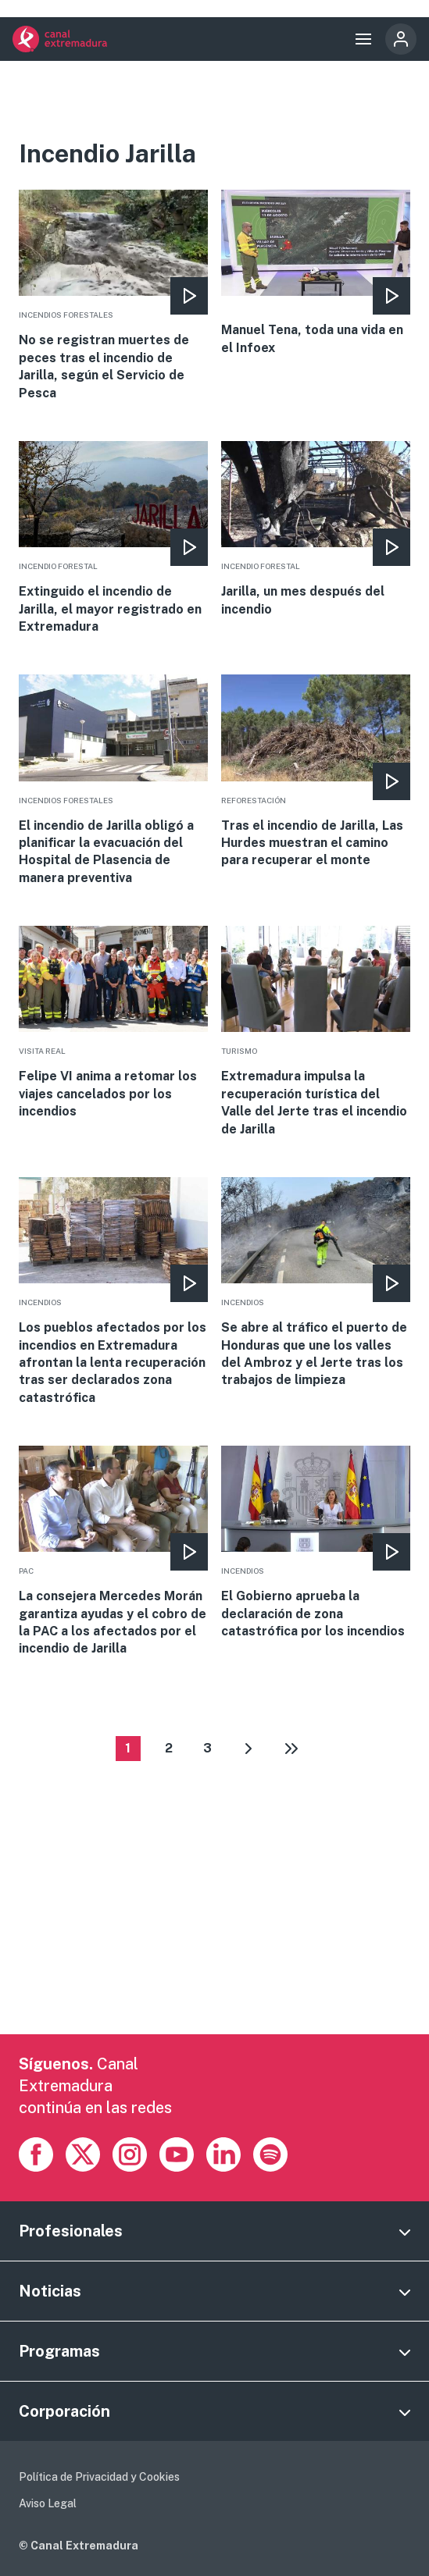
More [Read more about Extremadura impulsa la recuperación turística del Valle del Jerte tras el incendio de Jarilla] (315, 1032)
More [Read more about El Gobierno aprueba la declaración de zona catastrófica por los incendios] (315, 1543)
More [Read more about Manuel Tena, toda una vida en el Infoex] (315, 273)
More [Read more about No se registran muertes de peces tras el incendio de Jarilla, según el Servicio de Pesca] (113, 296)
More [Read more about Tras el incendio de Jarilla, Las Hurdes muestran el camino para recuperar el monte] (315, 771)
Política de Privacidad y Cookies (99, 2477)
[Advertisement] (215, 1925)
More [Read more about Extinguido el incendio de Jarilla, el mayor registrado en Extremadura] (113, 538)
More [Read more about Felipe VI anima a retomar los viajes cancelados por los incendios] (113, 1023)
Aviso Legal (48, 2503)
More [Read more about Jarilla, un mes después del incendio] (315, 529)
